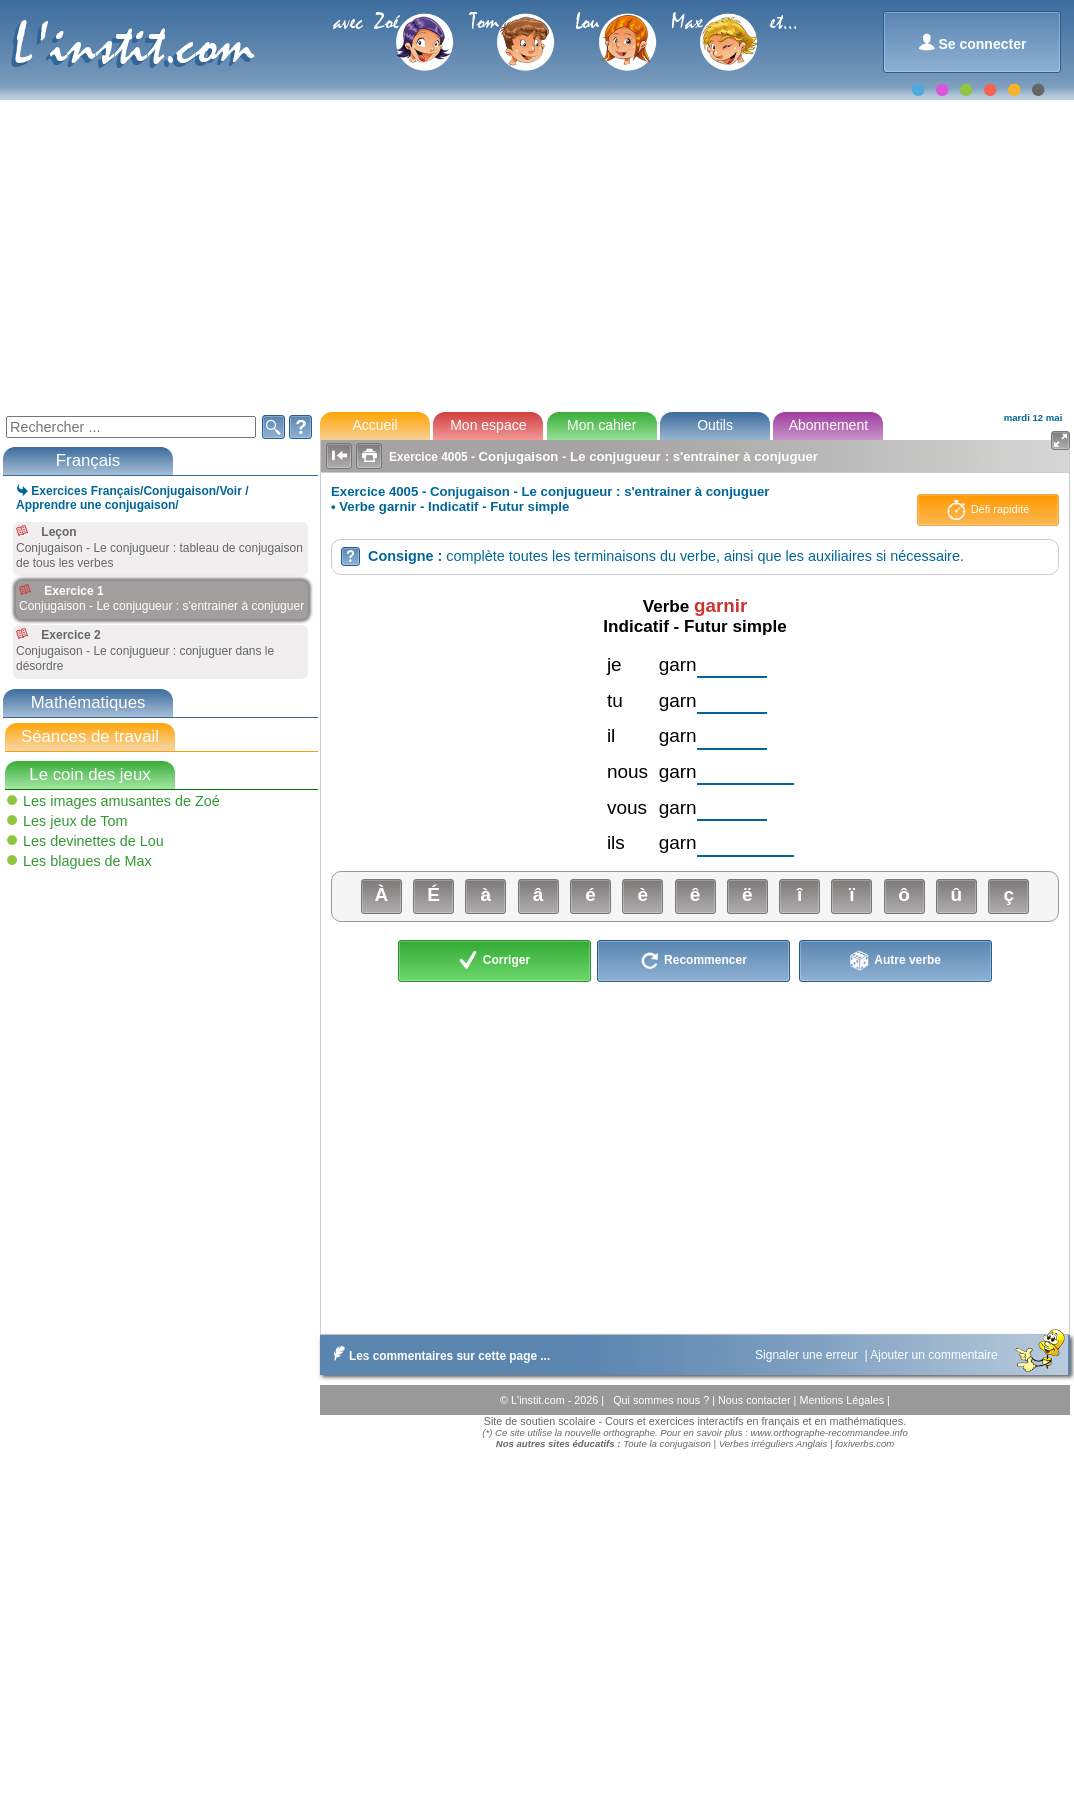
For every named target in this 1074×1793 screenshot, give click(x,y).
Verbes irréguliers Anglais (773, 1443)
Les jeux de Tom (75, 821)
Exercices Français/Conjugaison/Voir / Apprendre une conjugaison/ (132, 498)
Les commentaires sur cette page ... (437, 1356)
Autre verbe (895, 961)
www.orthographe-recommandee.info (828, 1432)
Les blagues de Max (87, 861)
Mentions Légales (843, 1400)
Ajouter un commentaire (935, 1355)
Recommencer (693, 961)
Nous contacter (756, 1400)
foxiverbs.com (864, 1443)
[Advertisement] (535, 254)
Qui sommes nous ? (662, 1400)
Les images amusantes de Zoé (121, 801)
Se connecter (972, 42)
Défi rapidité (988, 510)
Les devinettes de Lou (93, 841)
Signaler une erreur (808, 1355)
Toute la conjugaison (667, 1443)
